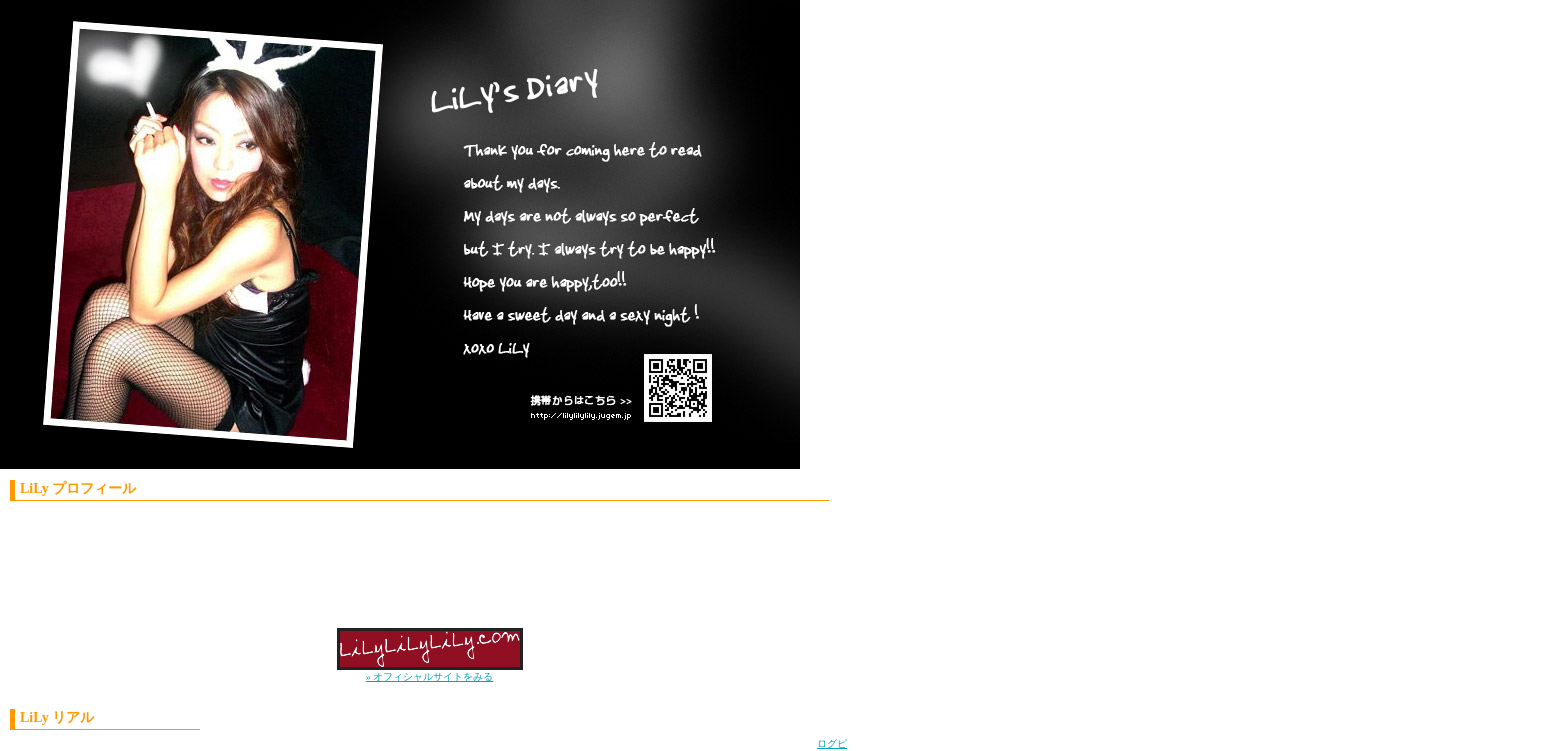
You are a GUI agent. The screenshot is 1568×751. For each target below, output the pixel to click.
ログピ (832, 743)
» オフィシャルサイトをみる (430, 676)
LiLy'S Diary (385, 240)
